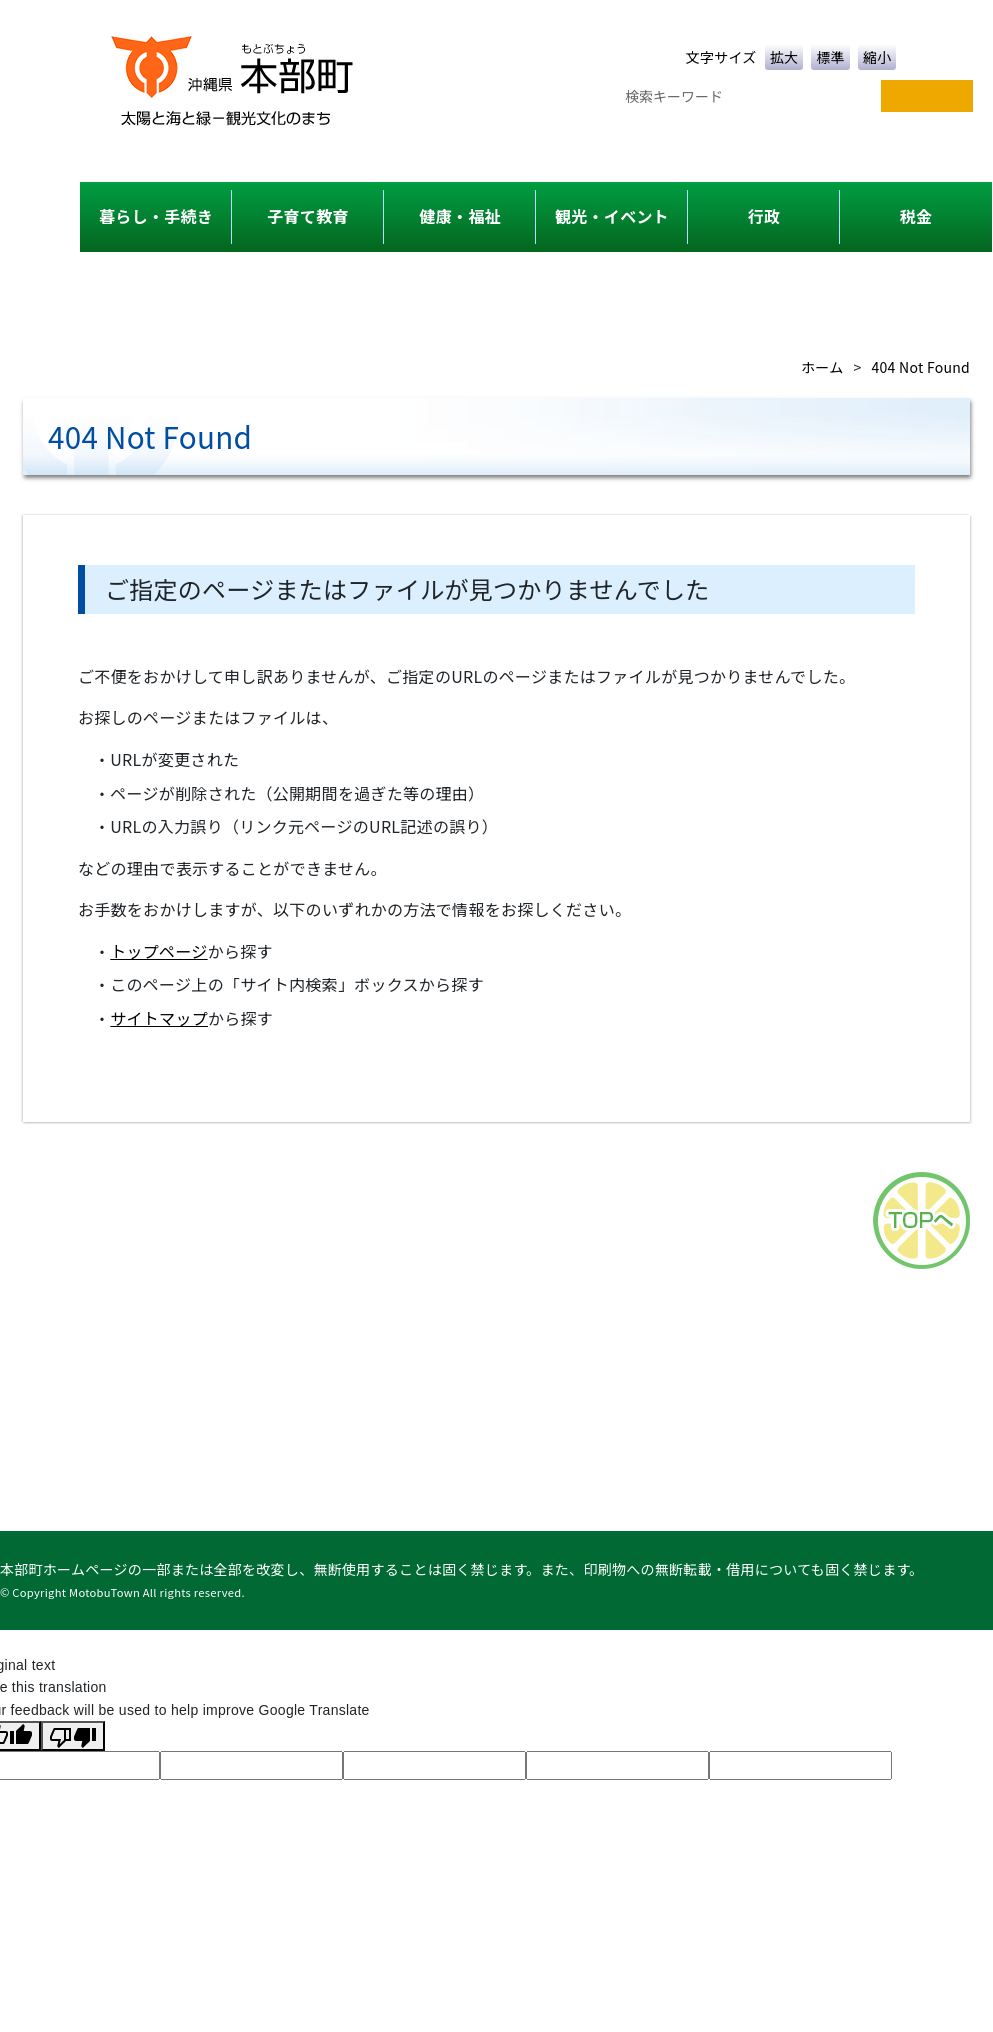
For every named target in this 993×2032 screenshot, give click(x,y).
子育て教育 (307, 216)
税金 (916, 216)
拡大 (784, 57)
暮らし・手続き (156, 216)
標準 (830, 57)
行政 (764, 216)
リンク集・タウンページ (903, 1304)
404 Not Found (921, 367)
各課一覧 (472, 1304)
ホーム (822, 367)
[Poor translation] (73, 1736)
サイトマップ (159, 1018)
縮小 (877, 57)
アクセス (570, 1304)
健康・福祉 (459, 216)
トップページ (158, 951)
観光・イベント (612, 216)
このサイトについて (708, 1304)
